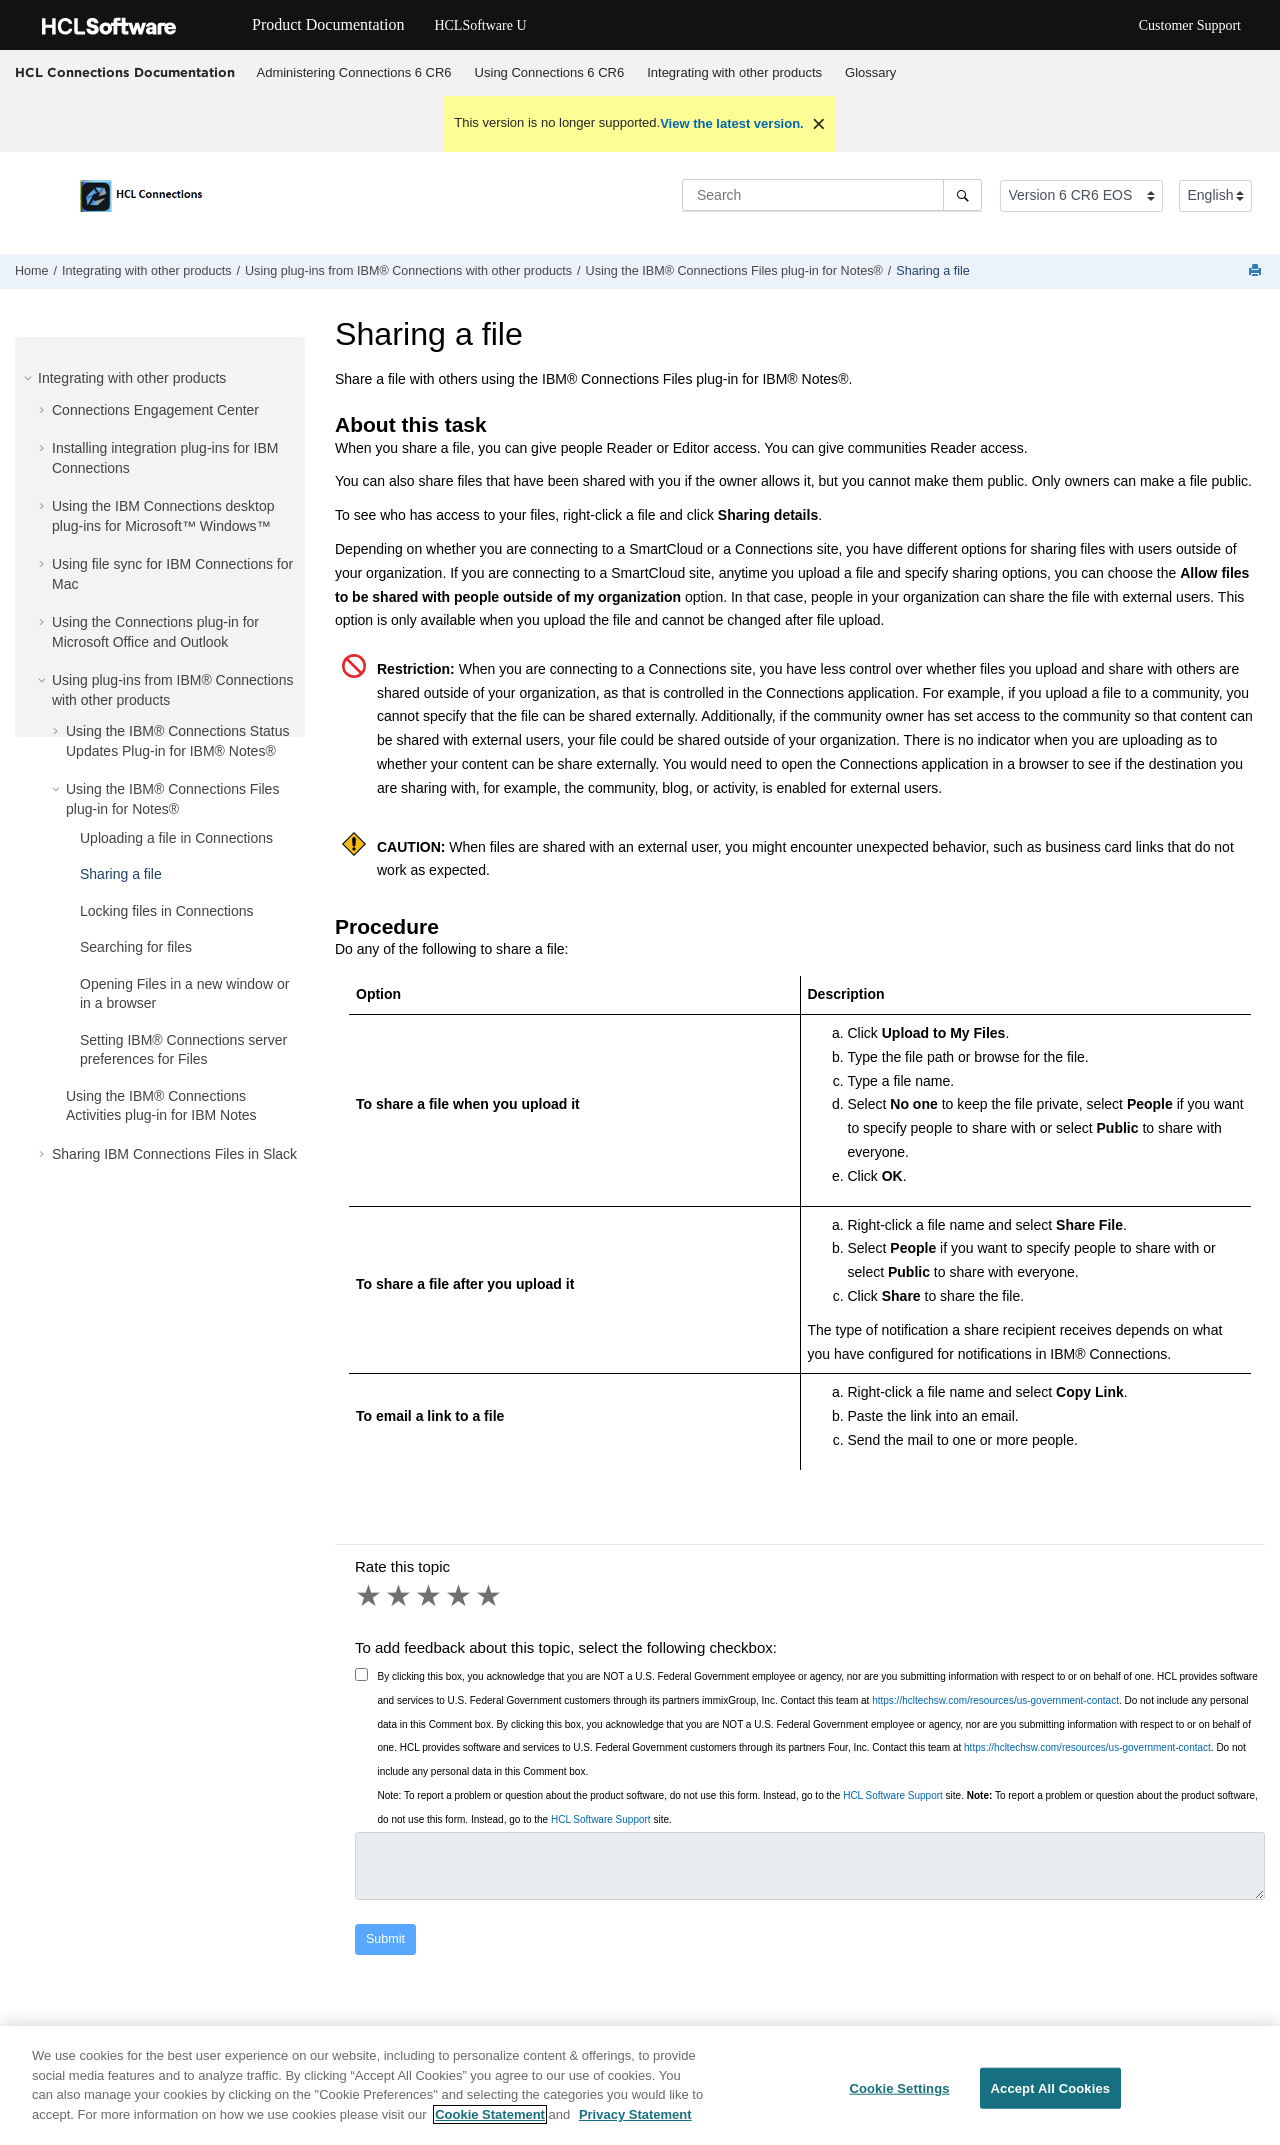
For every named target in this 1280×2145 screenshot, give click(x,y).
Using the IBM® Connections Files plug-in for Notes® (734, 271)
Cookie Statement (490, 2130)
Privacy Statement (635, 2130)
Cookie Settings (899, 2103)
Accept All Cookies (1051, 2103)
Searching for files (136, 947)
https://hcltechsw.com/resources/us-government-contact (995, 1700)
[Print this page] (1257, 271)
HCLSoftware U (480, 25)
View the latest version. (732, 123)
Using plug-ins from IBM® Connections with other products (408, 271)
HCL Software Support (893, 1795)
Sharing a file (933, 271)
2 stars (400, 1596)
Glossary (870, 72)
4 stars (460, 1596)
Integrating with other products (734, 72)
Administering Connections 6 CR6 (354, 72)
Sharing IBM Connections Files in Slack (174, 1154)
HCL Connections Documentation (125, 72)
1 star (370, 1596)
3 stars (430, 1596)
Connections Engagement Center (155, 410)
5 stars (490, 1596)
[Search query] (832, 195)
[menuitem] (354, 73)
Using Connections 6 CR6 (550, 72)
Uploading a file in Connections (176, 838)
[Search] (962, 195)
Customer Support (1190, 25)
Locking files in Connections (167, 911)
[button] (30, 378)
